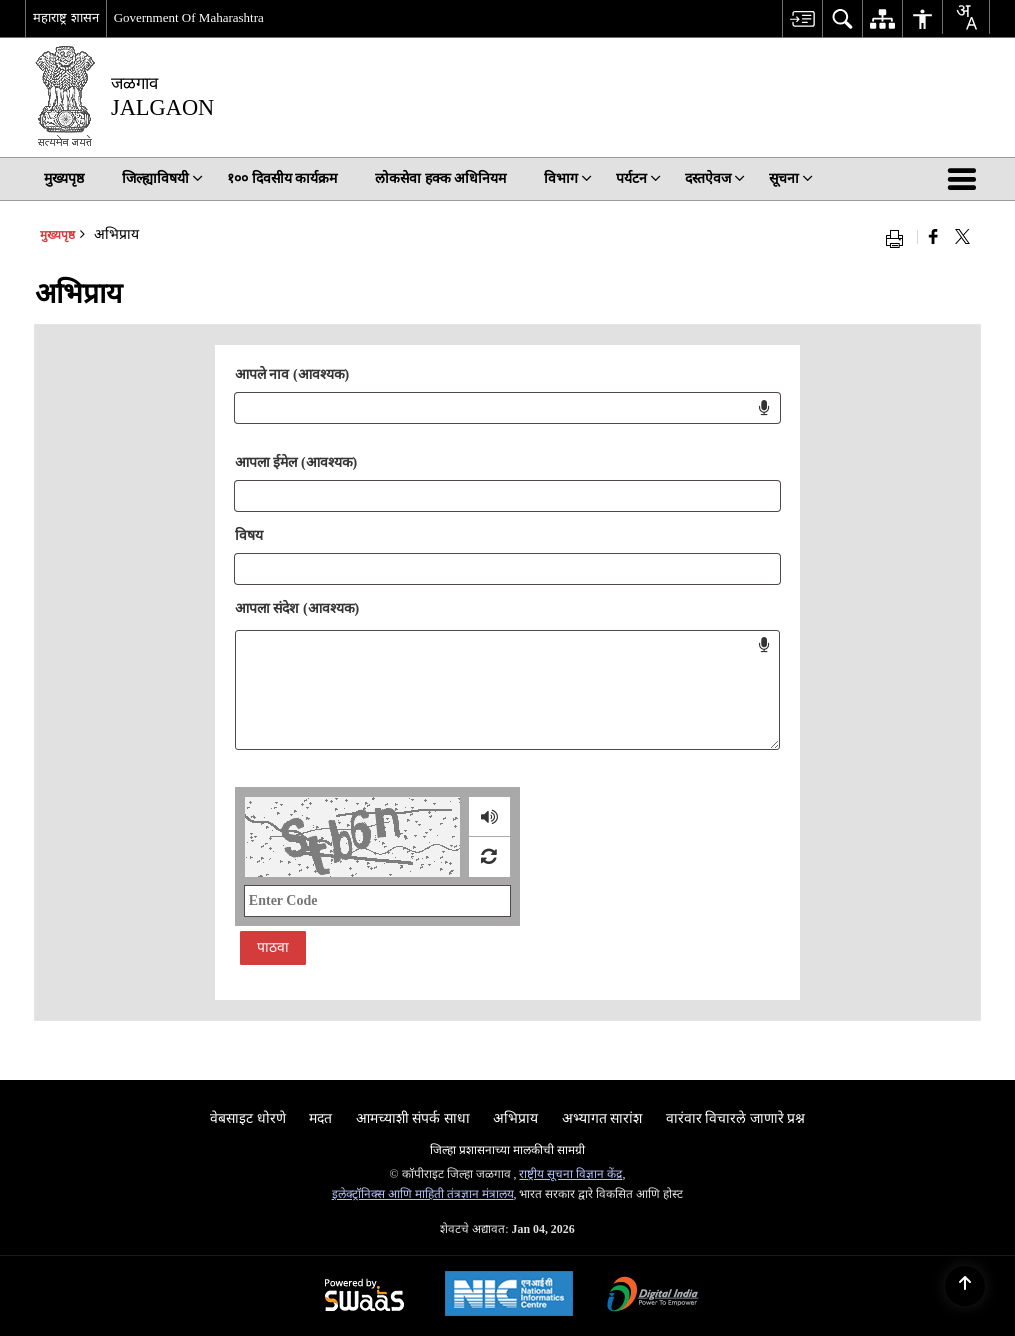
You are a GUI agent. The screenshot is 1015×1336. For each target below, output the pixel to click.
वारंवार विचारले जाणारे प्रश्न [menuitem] (736, 1118)
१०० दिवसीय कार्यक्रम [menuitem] (282, 178)
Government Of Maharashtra (189, 17)
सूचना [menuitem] (791, 178)
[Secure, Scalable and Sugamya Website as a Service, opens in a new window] (364, 1296)
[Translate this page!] (966, 17)
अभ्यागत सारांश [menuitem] (602, 1118)
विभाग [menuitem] (568, 178)
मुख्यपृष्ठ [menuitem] (64, 178)
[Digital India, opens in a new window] (653, 1296)
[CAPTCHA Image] (352, 837)
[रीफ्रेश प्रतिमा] (488, 857)
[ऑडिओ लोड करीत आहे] (489, 817)
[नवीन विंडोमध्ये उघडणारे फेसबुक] (933, 237)
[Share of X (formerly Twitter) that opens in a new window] (962, 237)
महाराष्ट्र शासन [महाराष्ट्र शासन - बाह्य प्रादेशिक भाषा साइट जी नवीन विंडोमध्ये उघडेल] (65, 17)
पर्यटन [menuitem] (638, 178)
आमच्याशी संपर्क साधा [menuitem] (413, 1118)
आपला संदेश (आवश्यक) (297, 608)
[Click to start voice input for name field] (764, 408)
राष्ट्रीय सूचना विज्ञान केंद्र (570, 1174)
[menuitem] (802, 18)
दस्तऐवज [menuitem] (715, 178)
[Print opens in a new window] (899, 237)
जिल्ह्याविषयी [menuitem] (162, 178)
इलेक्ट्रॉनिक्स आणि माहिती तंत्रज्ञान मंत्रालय (423, 1194)
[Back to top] (965, 1286)
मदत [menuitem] (320, 1118)
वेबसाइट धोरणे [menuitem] (248, 1118)
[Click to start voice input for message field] (764, 645)
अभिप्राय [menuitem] (515, 1118)
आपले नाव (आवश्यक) (292, 374)
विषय (249, 535)
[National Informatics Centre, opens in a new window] (509, 1296)
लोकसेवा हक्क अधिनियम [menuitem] (440, 178)
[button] (966, 179)
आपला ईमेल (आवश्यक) (296, 462)
